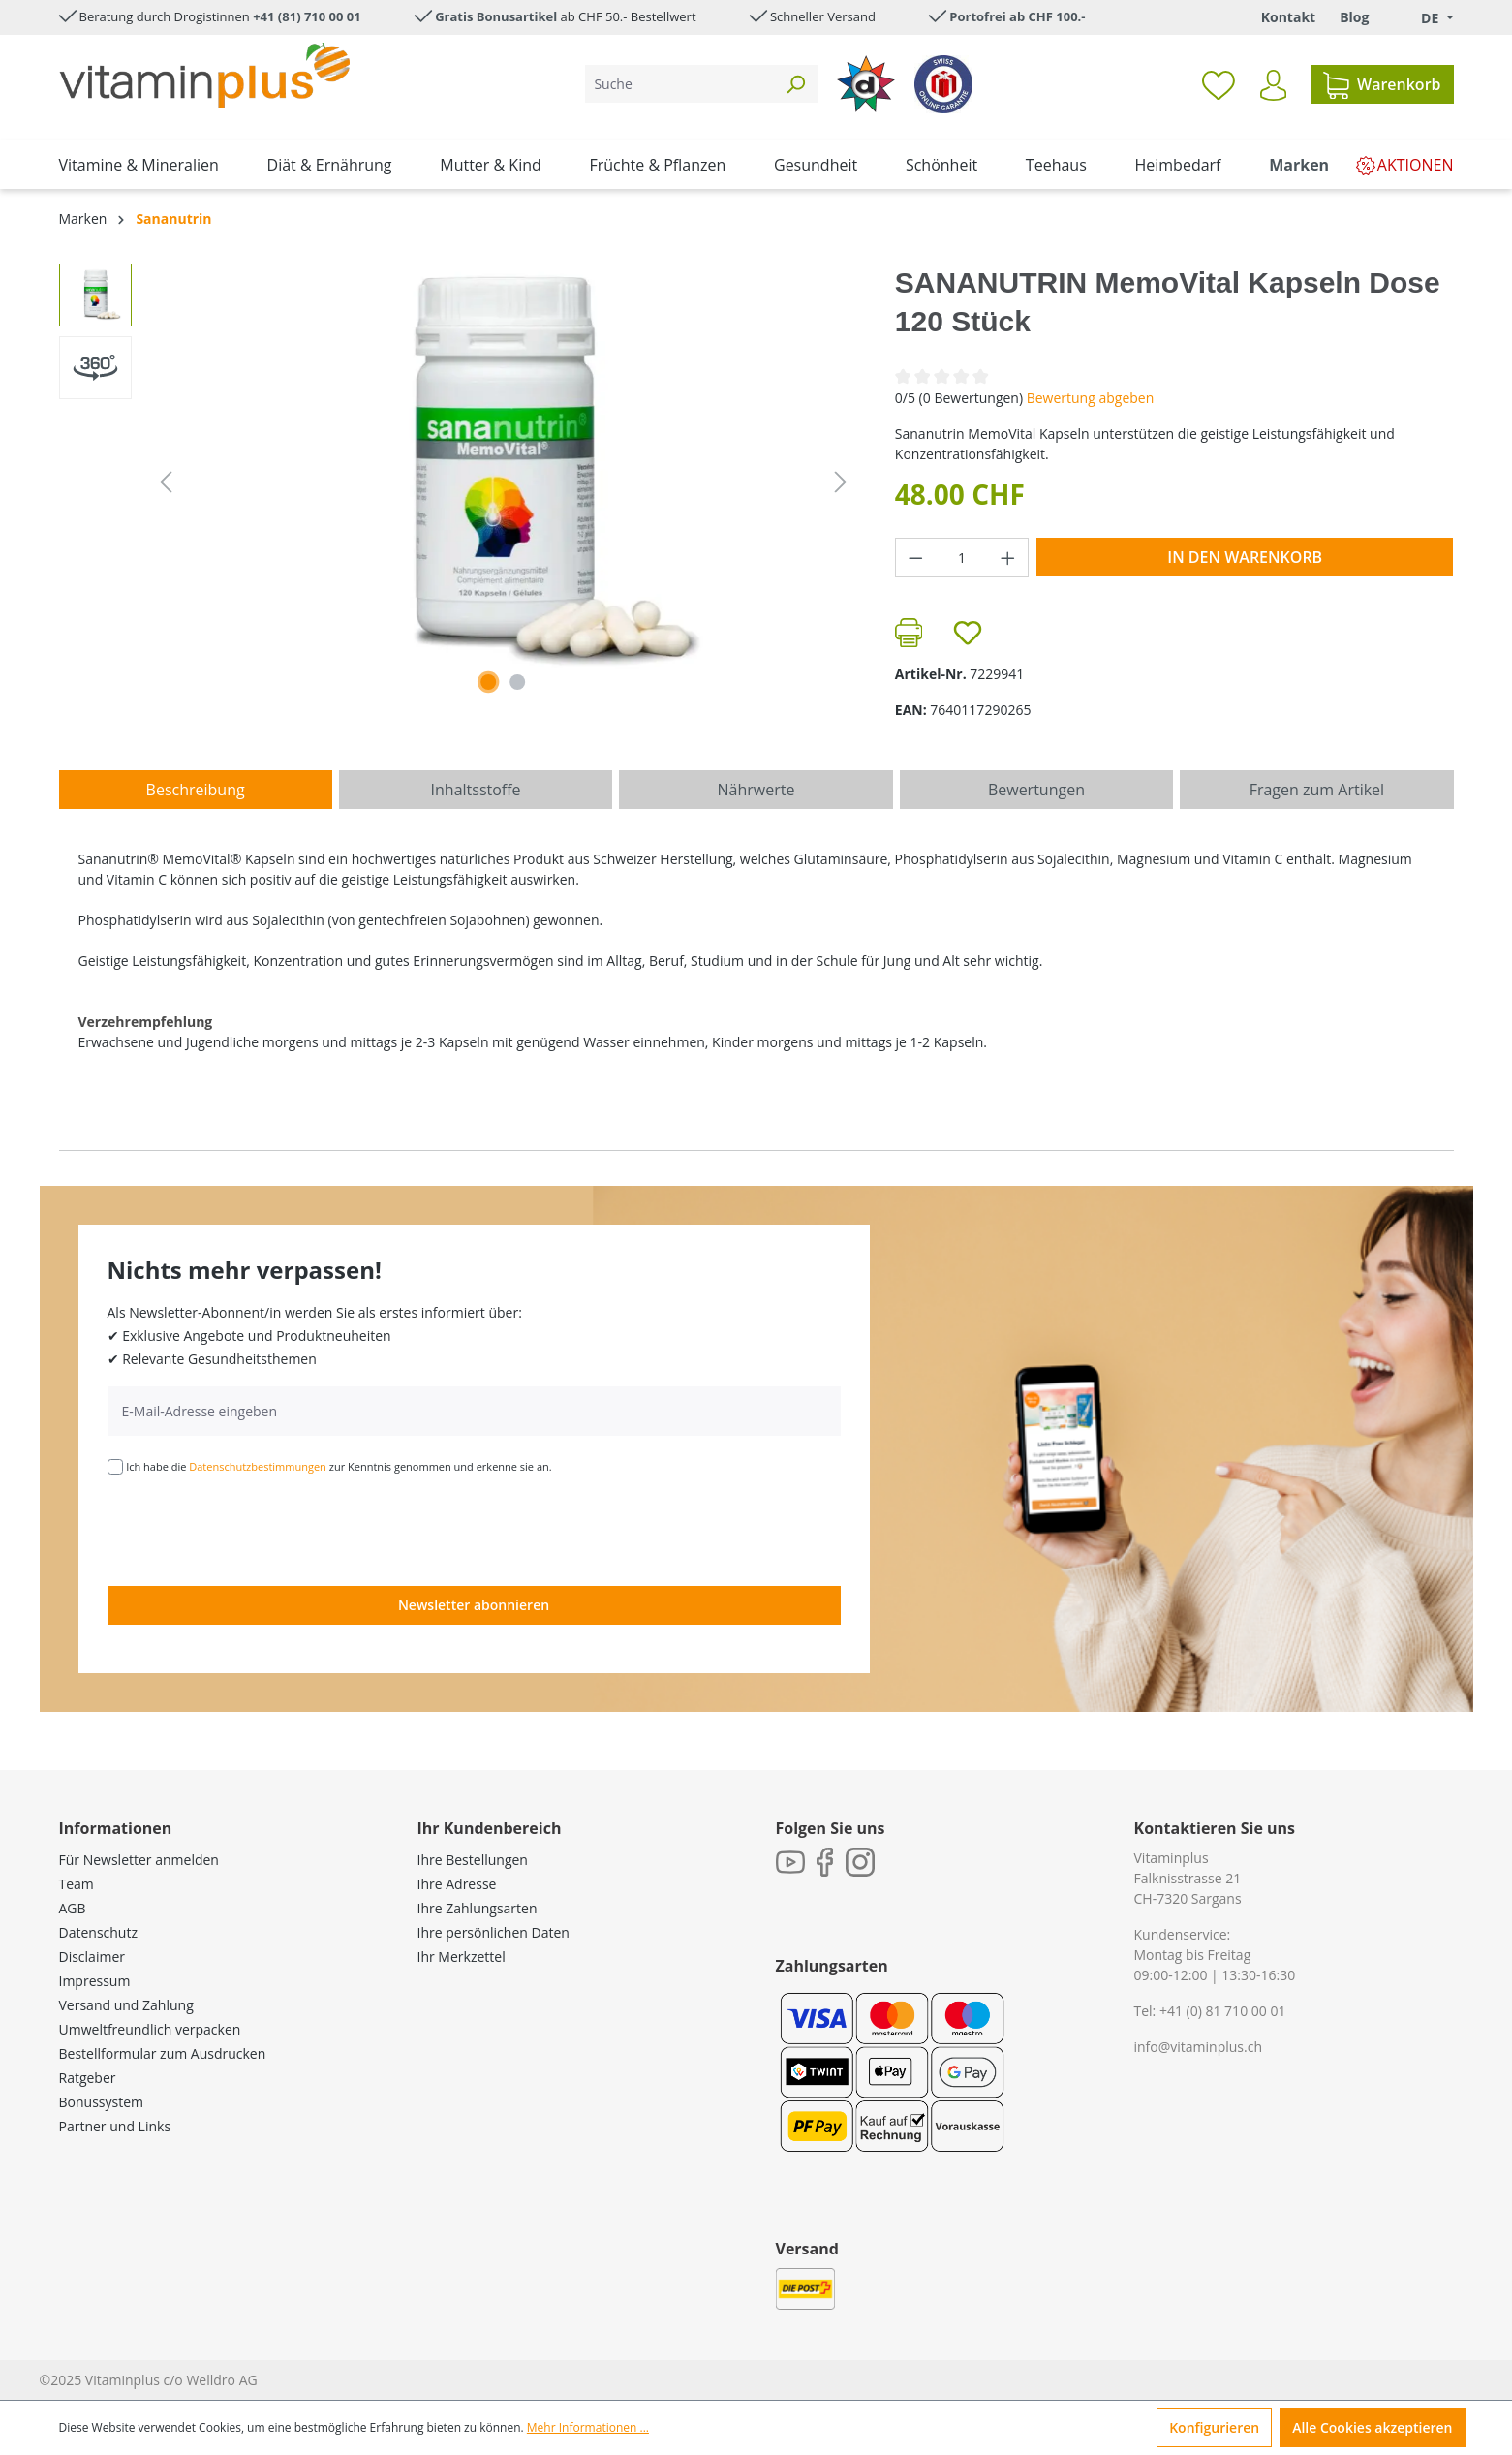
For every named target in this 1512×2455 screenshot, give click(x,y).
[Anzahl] (961, 557)
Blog (1354, 17)
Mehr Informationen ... (588, 2427)
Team (76, 1884)
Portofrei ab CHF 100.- (1017, 16)
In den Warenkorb (1244, 557)
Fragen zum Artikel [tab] (1317, 789)
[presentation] (255, 1529)
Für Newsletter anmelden (139, 1859)
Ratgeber (87, 2077)
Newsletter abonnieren (473, 1605)
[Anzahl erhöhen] (1008, 557)
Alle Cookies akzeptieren (1372, 2427)
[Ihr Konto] (1273, 85)
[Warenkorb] (1382, 84)
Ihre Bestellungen (472, 1859)
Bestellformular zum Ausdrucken (162, 2053)
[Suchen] (795, 84)
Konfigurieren (1214, 2427)
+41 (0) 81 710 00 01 (1222, 2011)
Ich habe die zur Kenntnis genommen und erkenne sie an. (339, 1466)
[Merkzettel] (1218, 84)
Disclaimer (92, 1956)
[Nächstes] (840, 482)
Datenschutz (98, 1932)
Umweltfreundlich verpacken (150, 2029)
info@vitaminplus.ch (1198, 2046)
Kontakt (1288, 17)
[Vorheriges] (165, 482)
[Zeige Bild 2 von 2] (517, 682)
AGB (72, 1908)
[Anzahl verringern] (915, 557)
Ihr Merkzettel (461, 1956)
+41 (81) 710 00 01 (307, 16)
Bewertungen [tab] (1036, 789)
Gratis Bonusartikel (496, 16)
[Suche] (679, 84)
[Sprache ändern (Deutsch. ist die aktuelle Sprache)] (1423, 18)
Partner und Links (115, 2126)
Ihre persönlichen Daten (493, 1932)
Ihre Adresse (457, 1884)
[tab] (195, 789)
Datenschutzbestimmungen (257, 1466)
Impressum (95, 1981)
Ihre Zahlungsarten (477, 1908)
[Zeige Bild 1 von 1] (488, 682)
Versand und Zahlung (126, 2005)
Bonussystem (101, 2102)
